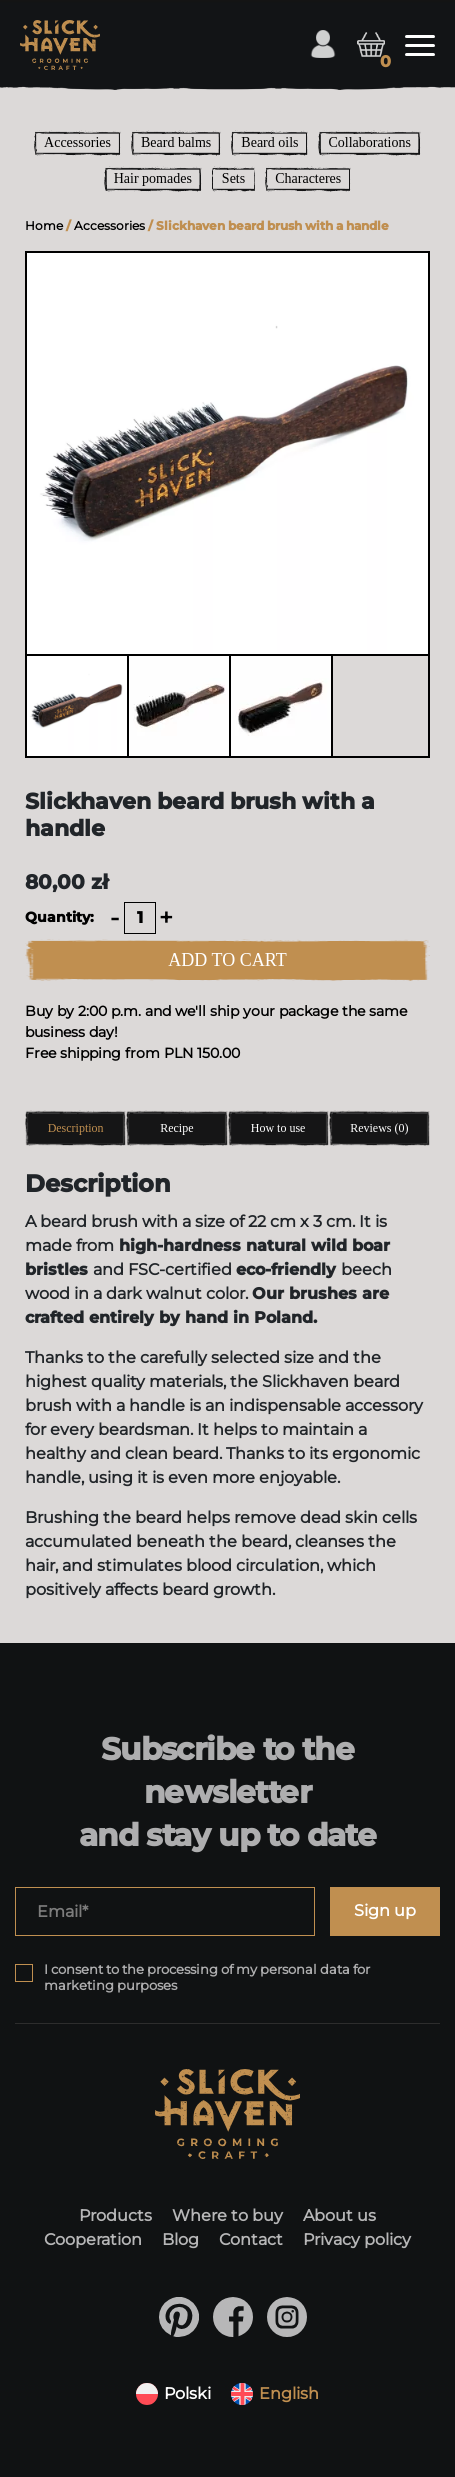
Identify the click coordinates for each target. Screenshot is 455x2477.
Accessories (77, 142)
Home (44, 225)
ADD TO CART (227, 960)
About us (339, 2216)
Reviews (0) (379, 1128)
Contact (251, 2240)
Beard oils (269, 142)
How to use (278, 1128)
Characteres (308, 178)
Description (76, 1128)
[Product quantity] (140, 918)
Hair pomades (153, 178)
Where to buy (227, 2216)
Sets (233, 178)
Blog (180, 2240)
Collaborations (369, 142)
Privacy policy (357, 2240)
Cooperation (93, 2240)
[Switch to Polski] (173, 2394)
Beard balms (176, 142)
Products (115, 2216)
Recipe (176, 1128)
